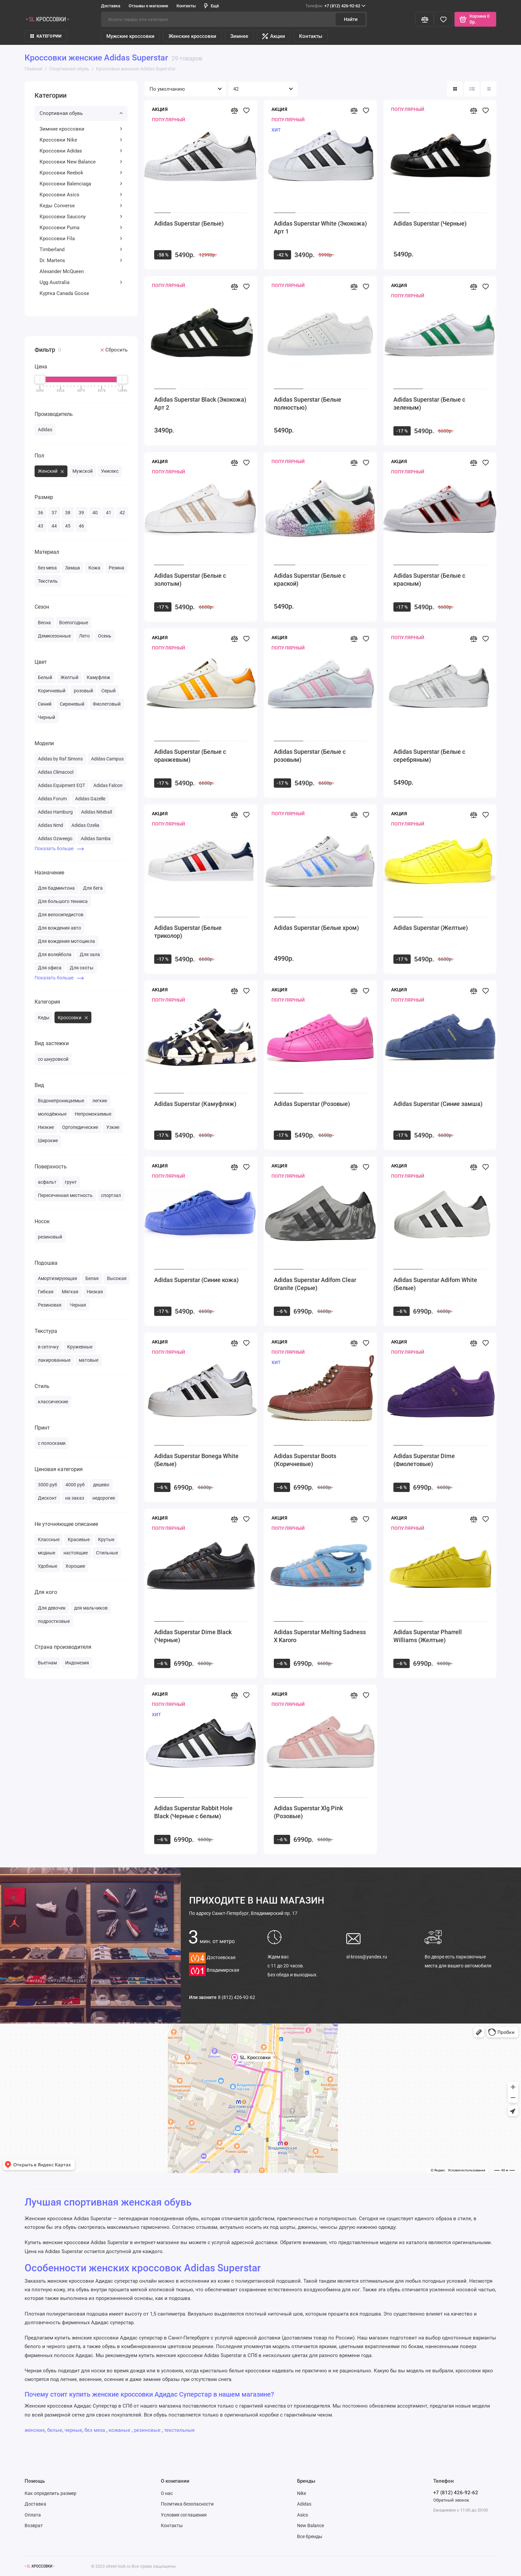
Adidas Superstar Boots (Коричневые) (305, 1459)
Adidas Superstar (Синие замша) (437, 1103)
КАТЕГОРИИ (45, 36)
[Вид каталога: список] (471, 89)
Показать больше (59, 848)
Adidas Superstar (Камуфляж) (195, 1103)
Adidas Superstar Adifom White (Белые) (435, 1283)
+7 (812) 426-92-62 (335, 6)
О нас (167, 2493)
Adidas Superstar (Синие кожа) (196, 1279)
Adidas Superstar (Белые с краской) (310, 579)
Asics (302, 2515)
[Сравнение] (425, 19)
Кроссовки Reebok (81, 173)
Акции (273, 36)
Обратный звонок (451, 2500)
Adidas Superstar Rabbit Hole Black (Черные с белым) (193, 1812)
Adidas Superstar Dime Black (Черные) (193, 1636)
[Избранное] (443, 19)
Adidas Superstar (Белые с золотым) (190, 579)
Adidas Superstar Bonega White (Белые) (196, 1459)
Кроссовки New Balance (81, 162)
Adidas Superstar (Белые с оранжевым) (190, 755)
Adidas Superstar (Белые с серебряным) (429, 755)
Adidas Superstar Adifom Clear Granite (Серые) (315, 1283)
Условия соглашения (184, 2515)
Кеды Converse (81, 206)
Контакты (186, 5)
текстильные (179, 2430)
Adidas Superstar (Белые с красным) (429, 579)
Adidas (304, 2504)
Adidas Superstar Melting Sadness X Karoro (320, 1636)
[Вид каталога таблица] (488, 89)
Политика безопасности (187, 2504)
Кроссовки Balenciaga (81, 184)
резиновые (148, 2430)
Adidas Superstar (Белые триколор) (188, 931)
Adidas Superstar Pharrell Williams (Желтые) (427, 1636)
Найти (351, 19)
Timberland (81, 249)
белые (54, 2430)
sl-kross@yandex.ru (366, 1956)
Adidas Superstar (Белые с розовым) (310, 755)
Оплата (33, 2515)
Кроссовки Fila (81, 239)
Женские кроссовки (192, 36)
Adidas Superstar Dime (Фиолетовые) (424, 1459)
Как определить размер (50, 2493)
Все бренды (309, 2536)
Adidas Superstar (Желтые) (430, 927)
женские (35, 2430)
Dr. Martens (81, 260)
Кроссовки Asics (81, 195)
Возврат (34, 2525)
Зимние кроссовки (81, 129)
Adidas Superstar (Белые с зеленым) (429, 403)
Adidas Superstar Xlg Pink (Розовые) (308, 1812)
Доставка (110, 5)
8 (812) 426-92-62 (236, 1997)
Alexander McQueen (62, 271)
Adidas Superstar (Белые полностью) (307, 403)
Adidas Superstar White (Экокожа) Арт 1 (320, 227)
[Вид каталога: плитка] (455, 89)
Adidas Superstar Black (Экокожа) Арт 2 (200, 403)
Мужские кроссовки (130, 36)
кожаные (120, 2430)
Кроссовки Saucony (81, 217)
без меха (95, 2430)
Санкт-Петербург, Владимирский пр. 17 (243, 1913)
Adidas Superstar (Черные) (430, 223)
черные (73, 2430)
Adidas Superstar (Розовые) (312, 1103)
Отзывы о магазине (148, 5)
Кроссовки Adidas (81, 151)
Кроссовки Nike (81, 140)
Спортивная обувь (81, 113)
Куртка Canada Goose (64, 293)
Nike (301, 2493)
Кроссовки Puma (81, 228)
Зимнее (239, 36)
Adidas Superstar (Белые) (189, 223)
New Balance (310, 2525)
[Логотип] (39, 2566)
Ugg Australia (81, 282)
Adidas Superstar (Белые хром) (316, 927)
